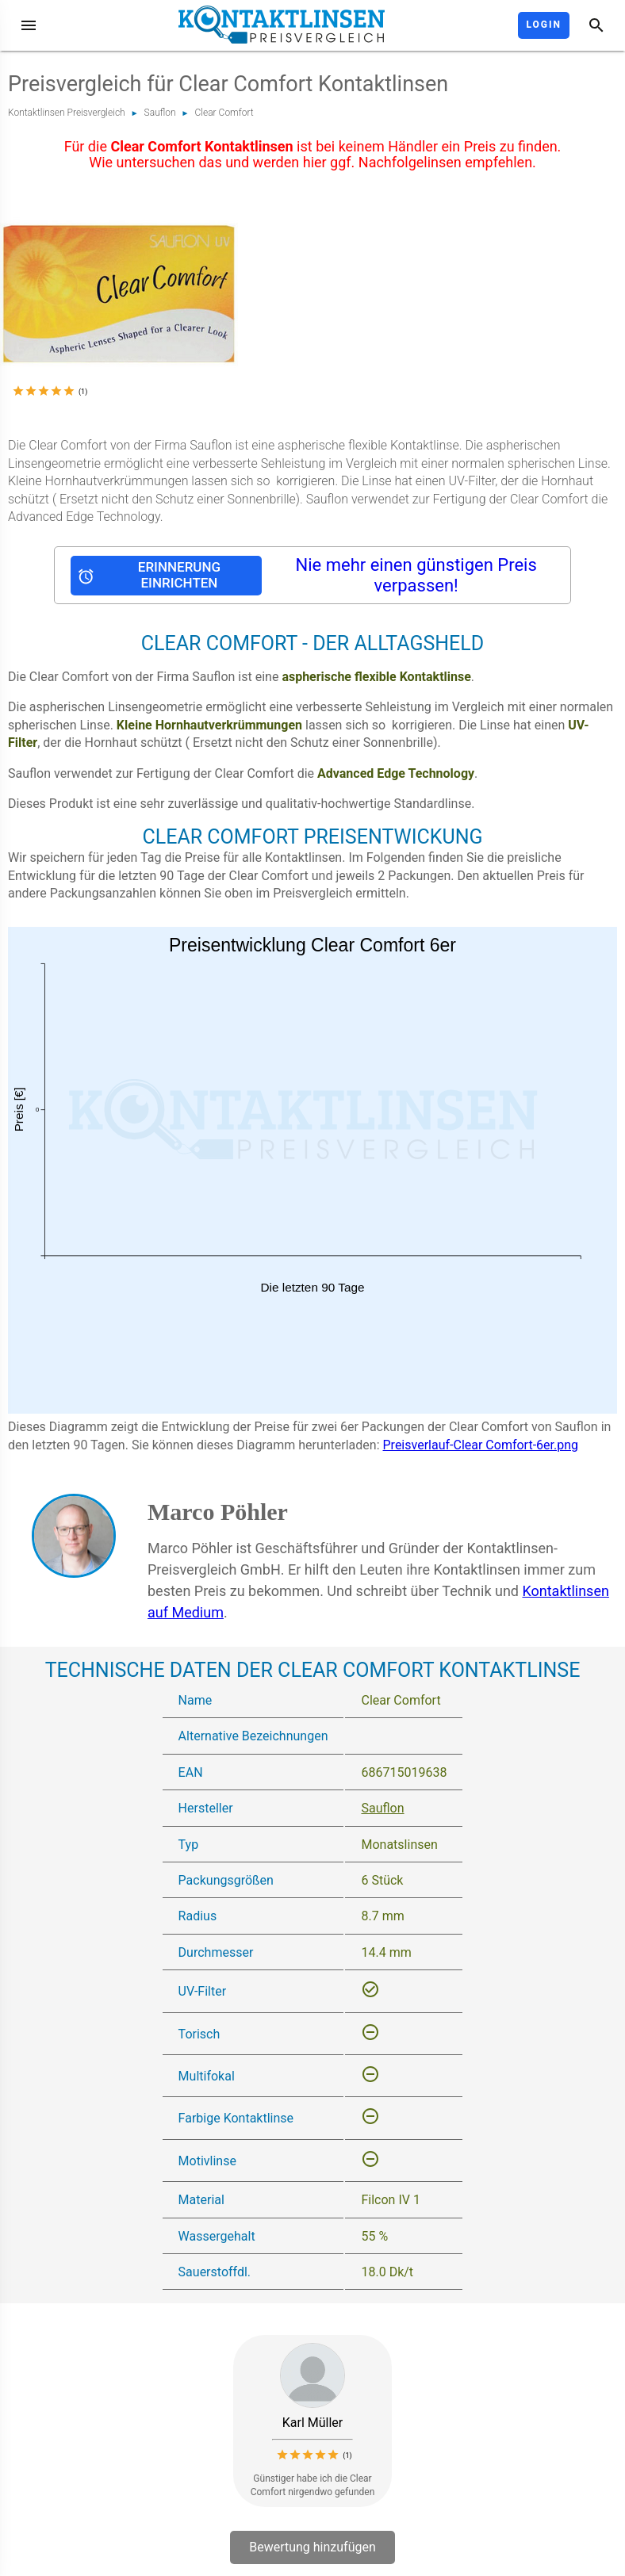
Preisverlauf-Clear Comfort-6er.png (481, 1445)
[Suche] (596, 25)
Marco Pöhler (218, 1512)
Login (544, 24)
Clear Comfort (224, 112)
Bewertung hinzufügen (312, 2547)
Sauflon (160, 112)
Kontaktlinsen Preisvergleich (66, 112)
